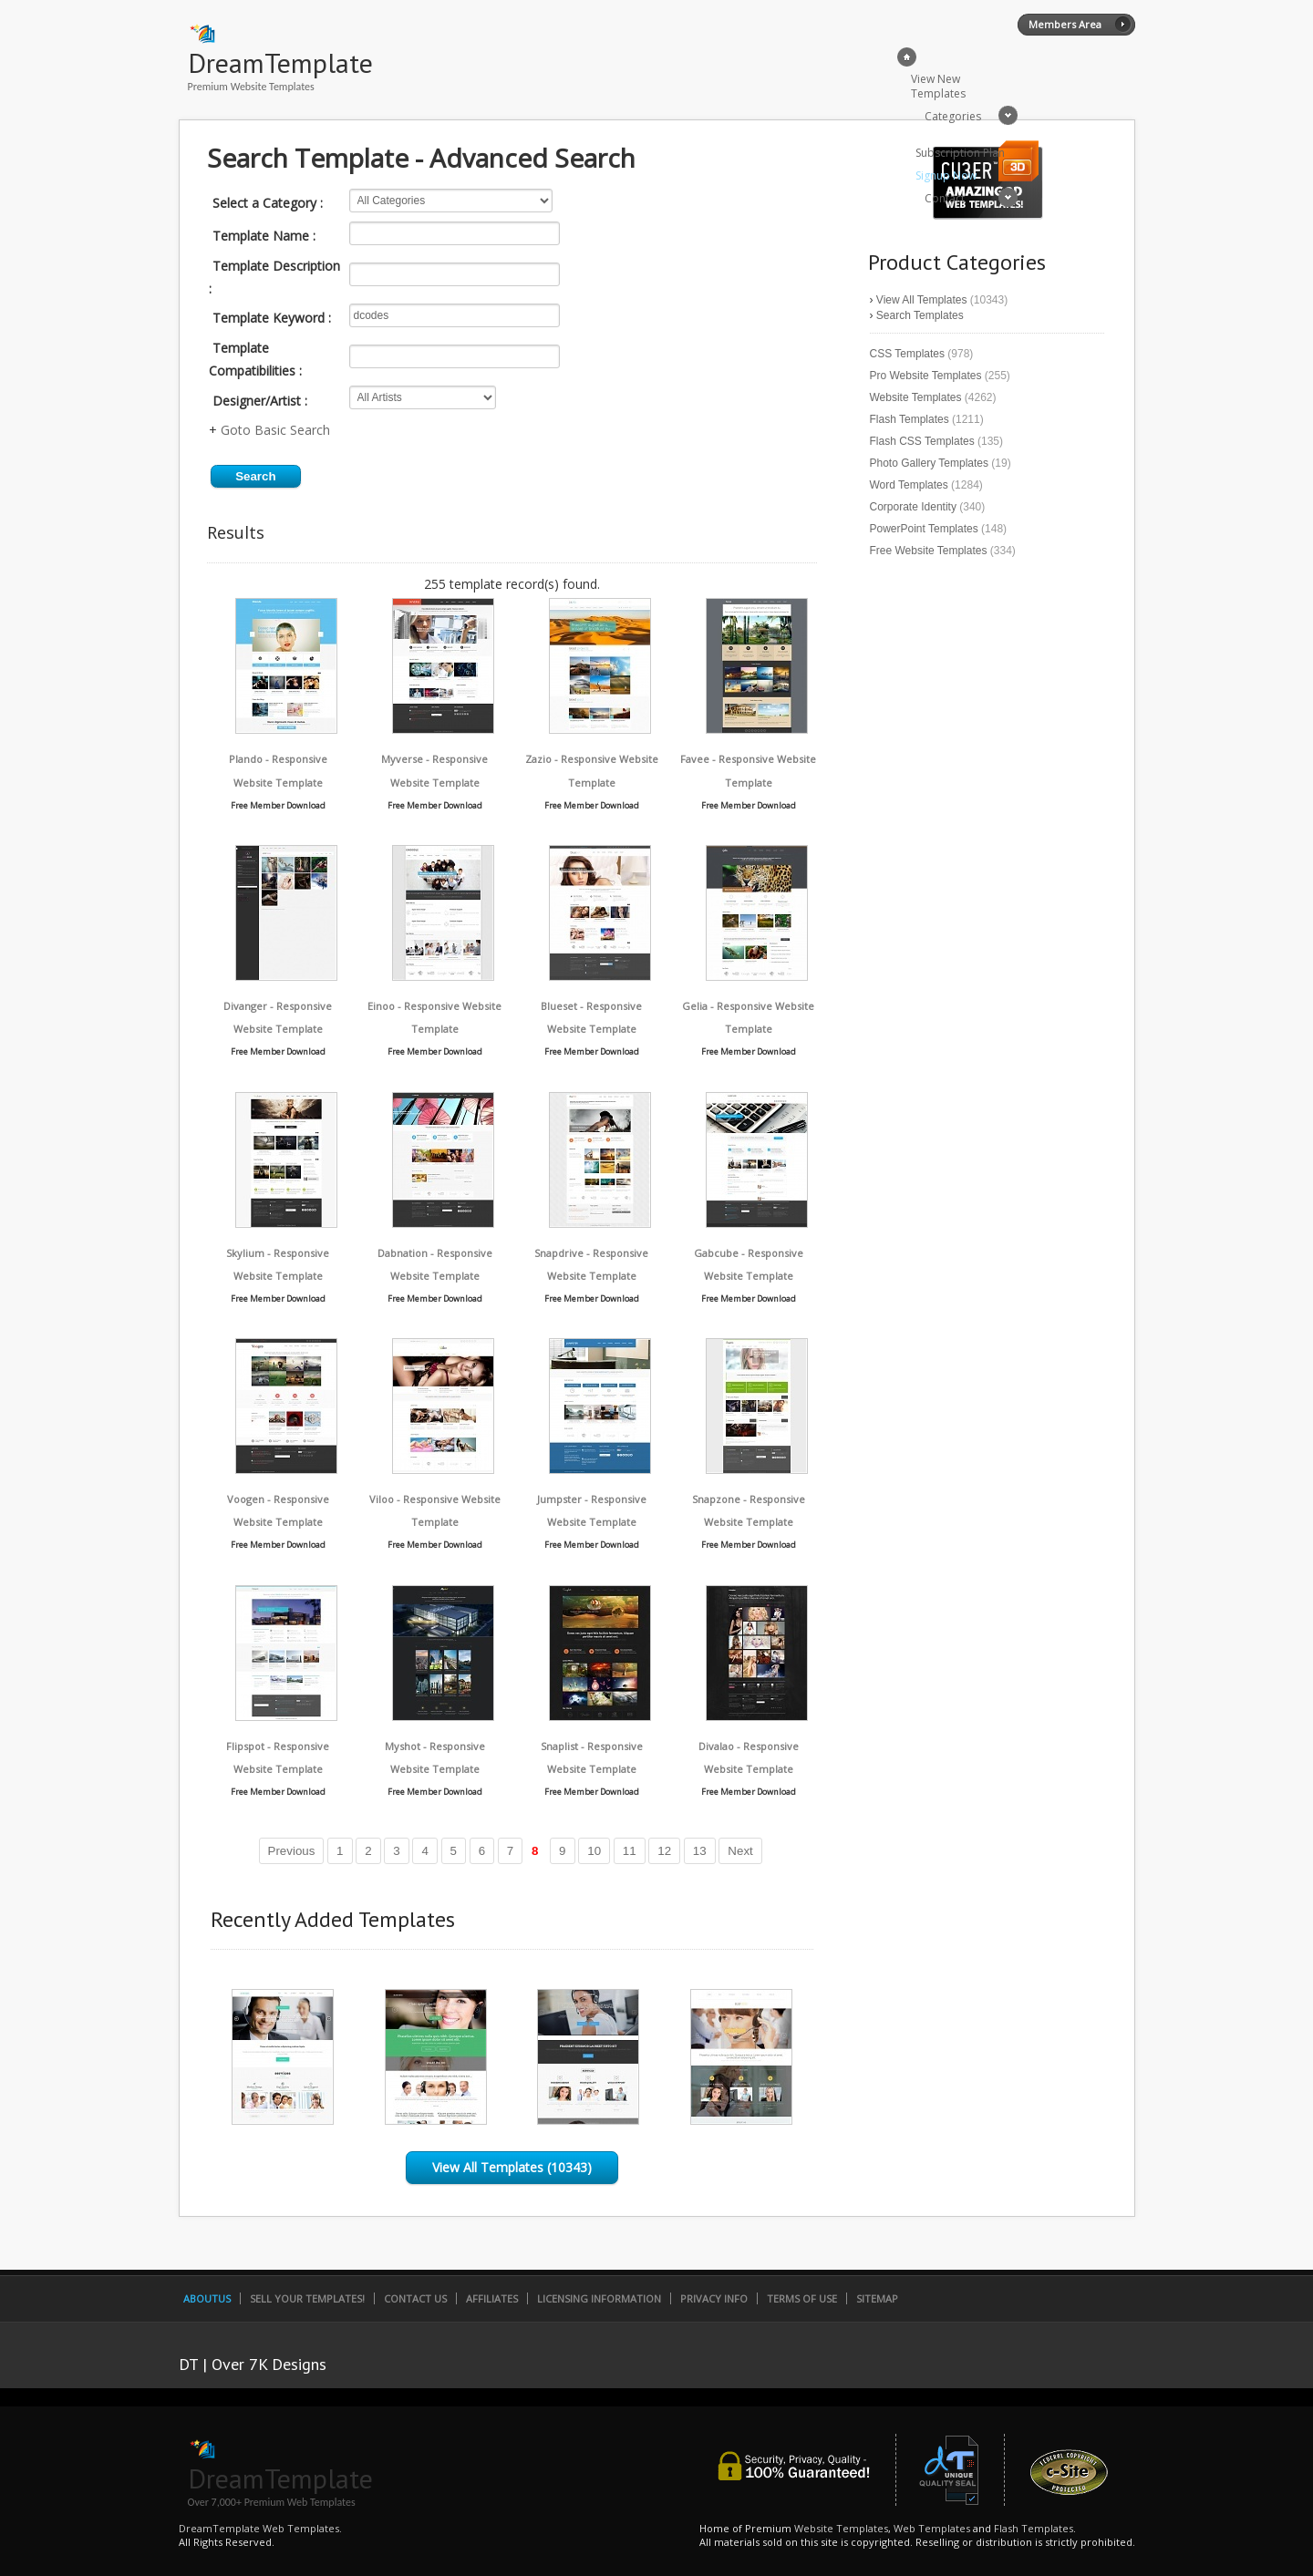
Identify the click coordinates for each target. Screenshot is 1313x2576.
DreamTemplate (280, 62)
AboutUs (207, 2298)
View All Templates (921, 300)
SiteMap (877, 2298)
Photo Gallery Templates (929, 463)
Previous (291, 1851)
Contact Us (415, 2298)
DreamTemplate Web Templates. (260, 2528)
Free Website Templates (928, 550)
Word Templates (909, 485)
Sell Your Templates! (307, 2298)
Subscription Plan (960, 152)
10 (594, 1851)
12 (664, 1851)
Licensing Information (599, 2298)
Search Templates (920, 315)
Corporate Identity (913, 506)
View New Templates (938, 86)
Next (740, 1851)
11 (629, 1851)
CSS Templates (907, 353)
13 (700, 1851)
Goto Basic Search (275, 429)
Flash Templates (909, 419)
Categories (953, 116)
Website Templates (916, 397)
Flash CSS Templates (922, 441)
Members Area (1065, 24)
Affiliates (492, 2298)
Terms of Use (802, 2298)
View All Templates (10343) (512, 2167)
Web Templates (932, 2528)
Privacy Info (714, 2298)
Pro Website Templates (926, 375)
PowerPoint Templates (924, 528)
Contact (945, 198)
